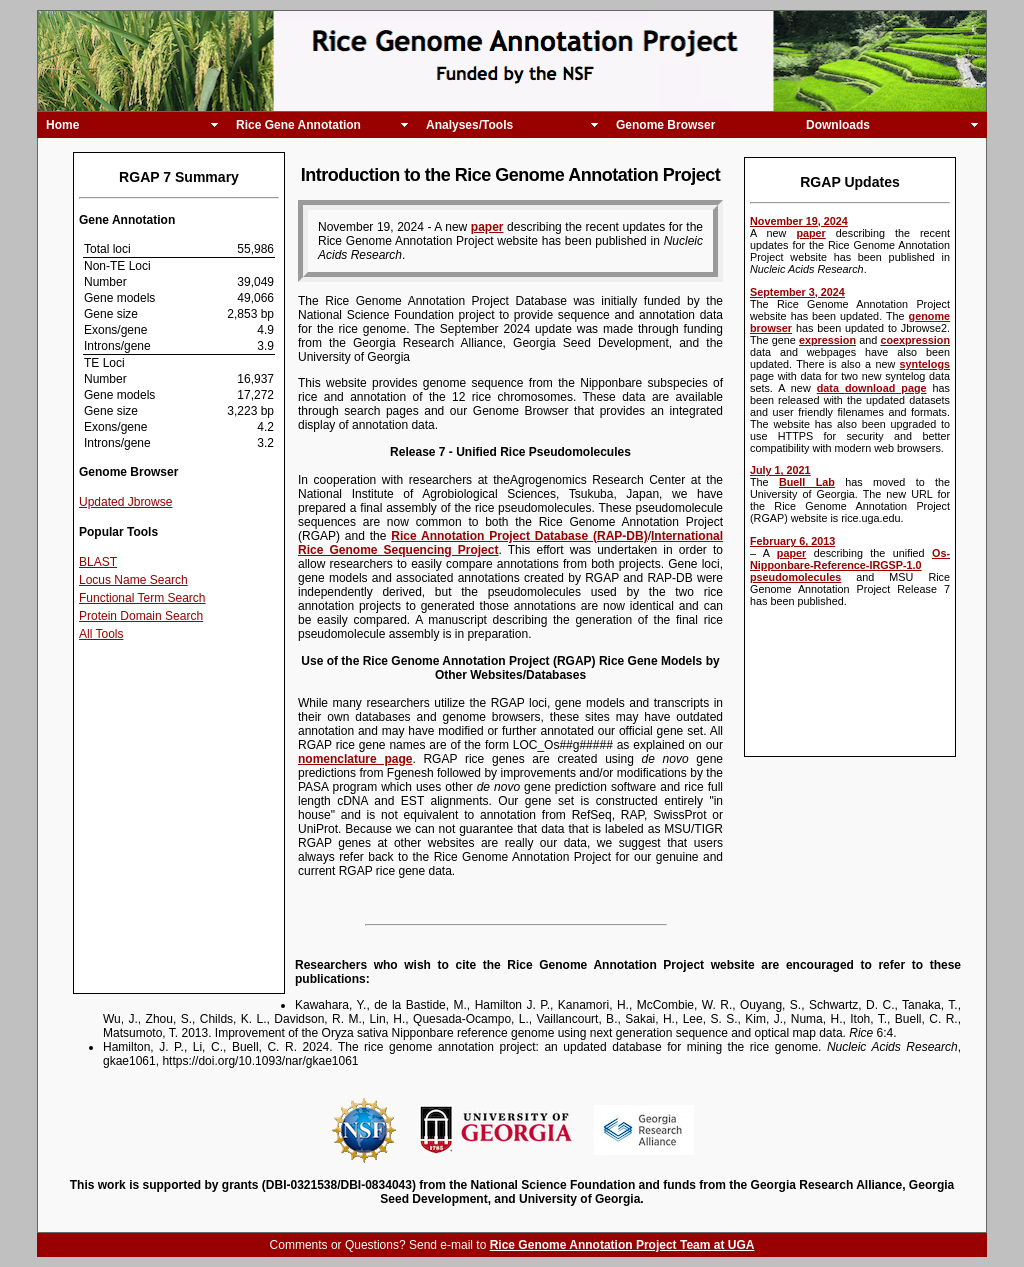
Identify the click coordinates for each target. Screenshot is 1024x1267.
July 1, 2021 (780, 470)
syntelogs (925, 364)
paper (810, 233)
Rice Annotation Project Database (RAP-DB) (519, 536)
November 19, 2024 (799, 221)
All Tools (101, 634)
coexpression (915, 340)
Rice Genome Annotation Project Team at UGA (622, 1245)
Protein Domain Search (141, 616)
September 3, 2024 (797, 292)
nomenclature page (355, 759)
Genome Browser (665, 125)
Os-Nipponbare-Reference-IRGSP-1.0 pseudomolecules (850, 565)
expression (827, 340)
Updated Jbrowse (125, 502)
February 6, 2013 (792, 541)
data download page (872, 388)
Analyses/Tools (469, 125)
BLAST (98, 562)
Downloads (838, 125)
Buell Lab (807, 482)
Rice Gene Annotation (298, 125)
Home (62, 125)
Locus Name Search (133, 580)
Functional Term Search (142, 598)
